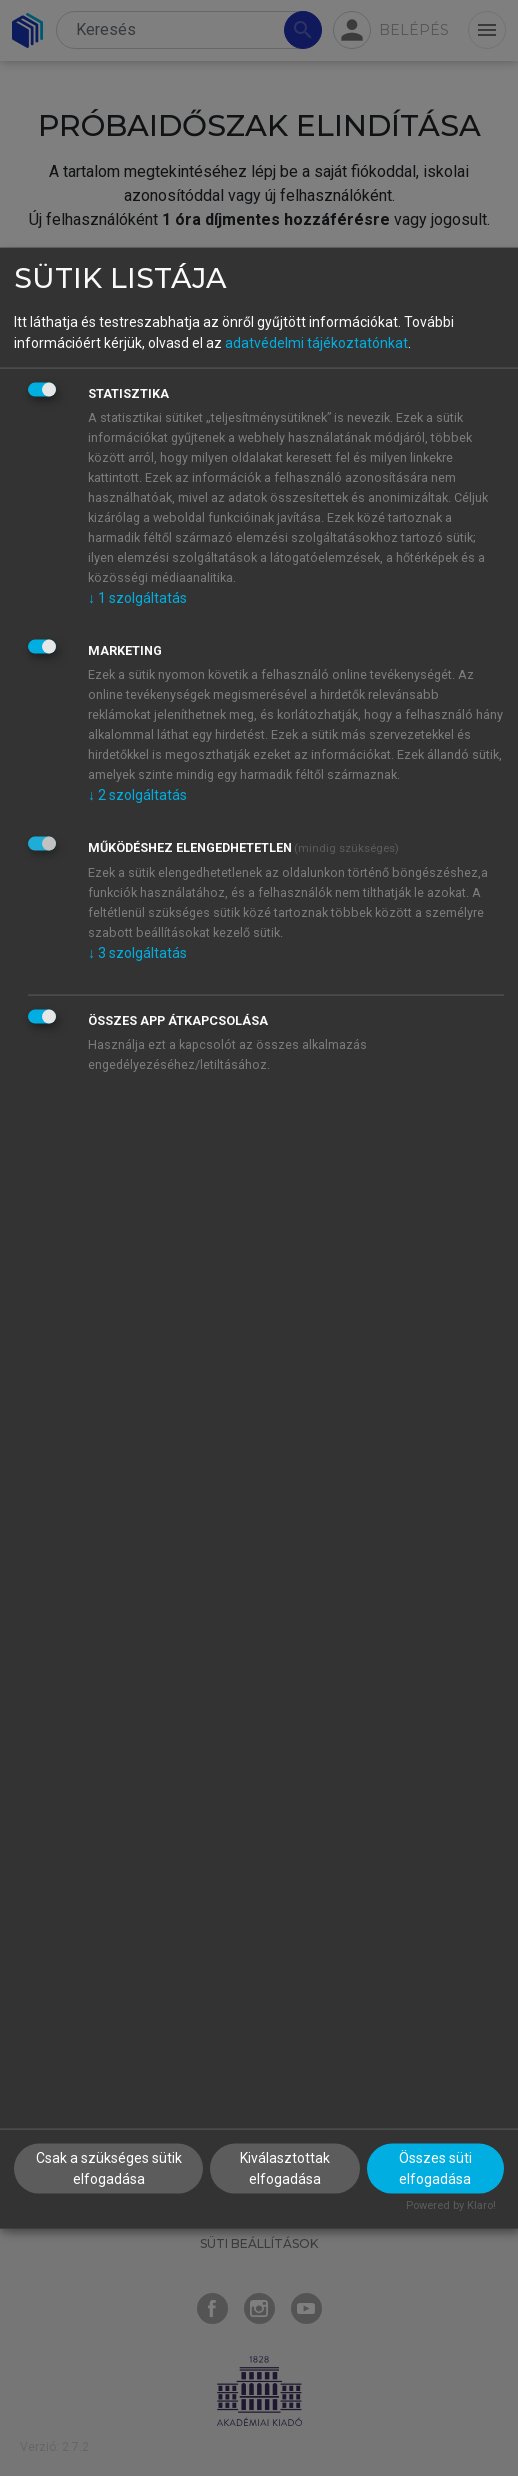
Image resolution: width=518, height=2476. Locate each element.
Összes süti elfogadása (435, 2168)
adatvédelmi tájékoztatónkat (316, 342)
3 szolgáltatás (137, 952)
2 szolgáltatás (137, 794)
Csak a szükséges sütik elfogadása (109, 2168)
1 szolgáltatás (137, 597)
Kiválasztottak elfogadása (285, 2168)
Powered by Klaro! (451, 2205)
